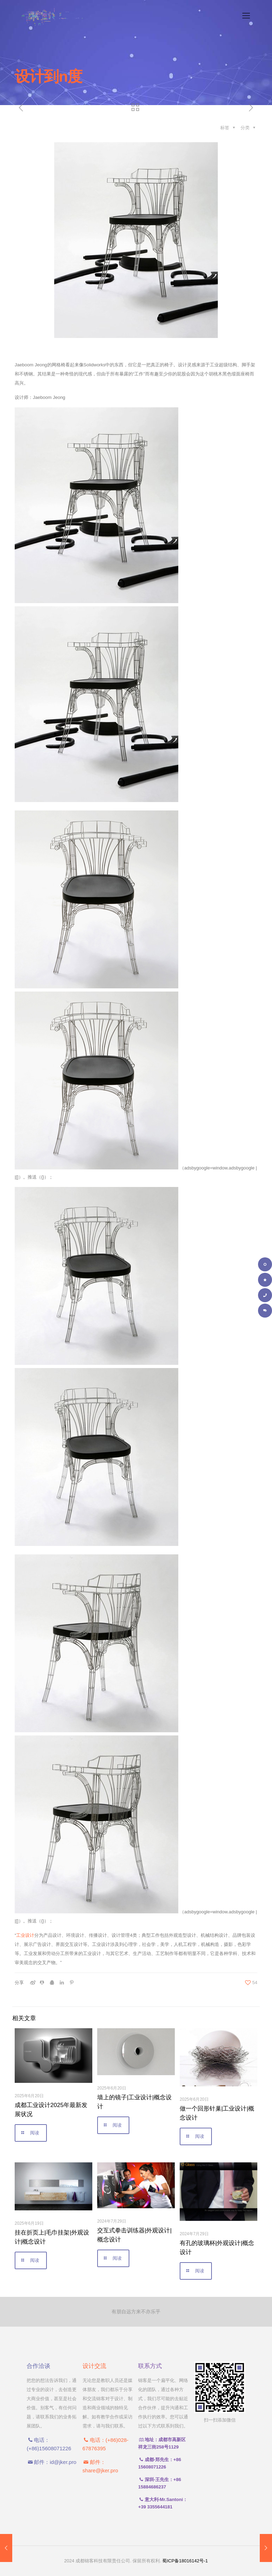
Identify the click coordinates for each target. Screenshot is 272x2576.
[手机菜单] (246, 16)
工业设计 (25, 1935)
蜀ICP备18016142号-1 (185, 2560)
